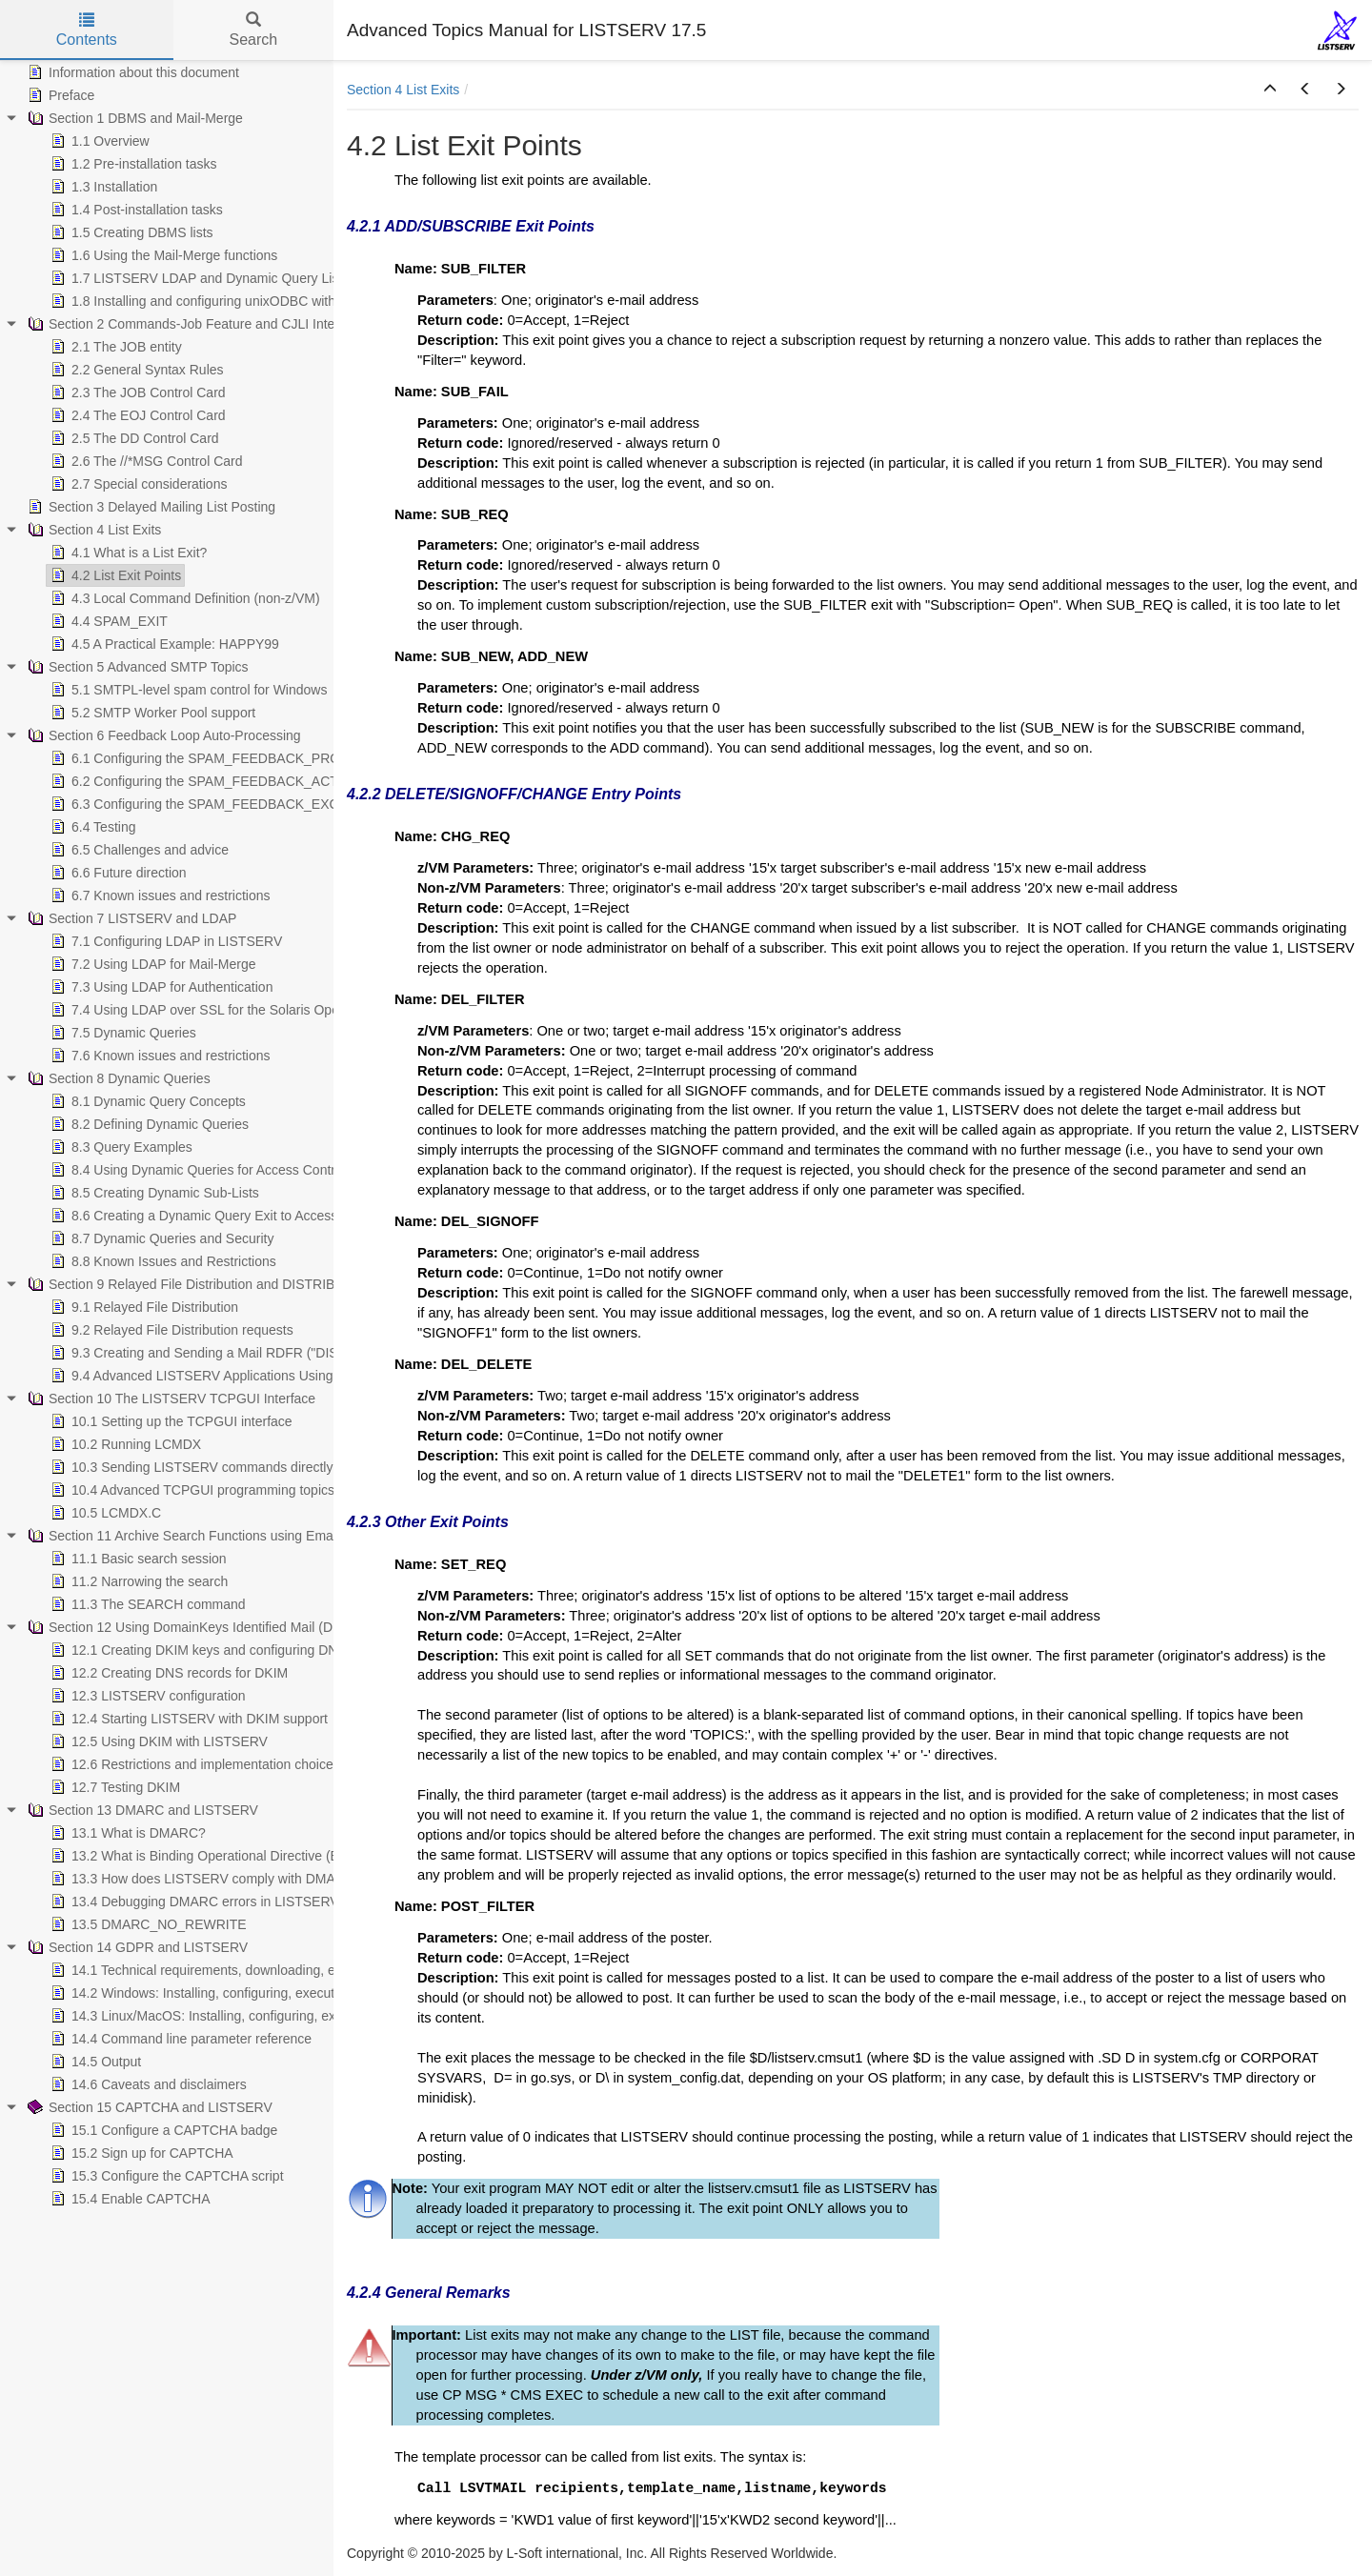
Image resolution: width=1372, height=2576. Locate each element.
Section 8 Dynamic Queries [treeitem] (117, 1078)
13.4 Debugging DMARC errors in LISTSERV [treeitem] (193, 1901)
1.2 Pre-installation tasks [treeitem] (132, 163)
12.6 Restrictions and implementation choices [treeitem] (193, 1764)
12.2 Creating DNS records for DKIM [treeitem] (167, 1672)
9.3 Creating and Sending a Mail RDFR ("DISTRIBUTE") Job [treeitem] (238, 1352)
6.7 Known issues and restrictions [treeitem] (159, 895)
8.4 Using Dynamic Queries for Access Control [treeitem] (196, 1169)
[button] (1270, 89)
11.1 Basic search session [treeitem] (137, 1558)
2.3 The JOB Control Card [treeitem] (136, 392)
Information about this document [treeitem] (131, 72)
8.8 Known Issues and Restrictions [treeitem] (161, 1261)
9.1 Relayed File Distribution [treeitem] (142, 1307)
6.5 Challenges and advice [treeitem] (138, 849)
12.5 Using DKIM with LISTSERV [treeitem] (157, 1741)
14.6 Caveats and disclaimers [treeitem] (147, 2084)
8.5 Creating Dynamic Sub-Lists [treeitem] (153, 1192)
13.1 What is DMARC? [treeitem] (126, 1832)
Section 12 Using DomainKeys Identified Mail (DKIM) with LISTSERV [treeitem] (240, 1627)
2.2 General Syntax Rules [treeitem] (135, 369)
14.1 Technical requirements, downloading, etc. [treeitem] (198, 1970)
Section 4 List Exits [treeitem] (92, 529)
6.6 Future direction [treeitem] (117, 872)
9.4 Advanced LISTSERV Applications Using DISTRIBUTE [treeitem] (231, 1375)
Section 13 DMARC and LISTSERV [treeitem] (141, 1810)
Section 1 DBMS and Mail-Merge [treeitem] (133, 118)
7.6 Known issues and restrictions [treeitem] (159, 1055)
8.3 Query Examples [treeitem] (119, 1147)
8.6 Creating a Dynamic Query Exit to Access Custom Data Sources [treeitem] (259, 1215)
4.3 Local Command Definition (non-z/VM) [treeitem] (183, 598)
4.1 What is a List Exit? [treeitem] (127, 552)
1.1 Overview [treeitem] (98, 141)
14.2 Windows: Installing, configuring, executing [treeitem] (200, 1993)
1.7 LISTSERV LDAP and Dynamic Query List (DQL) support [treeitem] (239, 278)
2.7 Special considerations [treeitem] (137, 484)
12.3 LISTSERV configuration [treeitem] (146, 1695)
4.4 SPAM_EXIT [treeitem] (107, 621)
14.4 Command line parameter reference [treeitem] (179, 2038)
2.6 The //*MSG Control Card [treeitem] (144, 461)
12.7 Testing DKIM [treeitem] (113, 1787)
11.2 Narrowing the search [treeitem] (137, 1581)
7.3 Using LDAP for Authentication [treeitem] (159, 987)
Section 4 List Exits (403, 89)
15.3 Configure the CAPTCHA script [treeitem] (165, 2175)
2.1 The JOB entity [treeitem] (114, 346)
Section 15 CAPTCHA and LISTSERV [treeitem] (148, 2107)
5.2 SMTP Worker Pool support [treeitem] (151, 712)
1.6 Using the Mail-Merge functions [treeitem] (162, 255)
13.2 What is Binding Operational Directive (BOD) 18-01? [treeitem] (228, 1855)
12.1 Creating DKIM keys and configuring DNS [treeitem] (197, 1650)
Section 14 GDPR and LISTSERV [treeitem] (136, 1947)
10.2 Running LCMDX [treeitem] (124, 1444)
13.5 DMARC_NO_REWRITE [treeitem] (147, 1924)
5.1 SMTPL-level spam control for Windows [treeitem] (187, 689)
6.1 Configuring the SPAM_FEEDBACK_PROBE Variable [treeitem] (228, 758)
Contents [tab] (86, 30)
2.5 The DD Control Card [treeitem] (133, 438)
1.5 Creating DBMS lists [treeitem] (130, 232)
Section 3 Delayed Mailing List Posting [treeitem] (149, 506)
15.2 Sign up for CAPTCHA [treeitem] (140, 2153)
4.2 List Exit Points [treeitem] (114, 575)
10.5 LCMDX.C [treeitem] (104, 1512)
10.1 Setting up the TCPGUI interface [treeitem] (170, 1421)
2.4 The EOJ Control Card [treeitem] (136, 415)
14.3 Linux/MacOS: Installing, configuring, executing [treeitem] (212, 2015)
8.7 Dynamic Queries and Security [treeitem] (160, 1238)
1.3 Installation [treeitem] (102, 186)
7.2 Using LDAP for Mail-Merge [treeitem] (151, 964)
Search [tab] (253, 30)
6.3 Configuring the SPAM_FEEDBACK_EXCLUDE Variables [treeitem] (240, 804)
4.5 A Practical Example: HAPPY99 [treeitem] (163, 644)
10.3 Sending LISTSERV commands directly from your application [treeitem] (253, 1467)
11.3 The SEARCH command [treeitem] (146, 1604)
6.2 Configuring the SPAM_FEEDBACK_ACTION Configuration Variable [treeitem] (271, 781)
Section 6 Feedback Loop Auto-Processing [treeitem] (162, 735)
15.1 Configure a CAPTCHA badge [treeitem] (162, 2130)
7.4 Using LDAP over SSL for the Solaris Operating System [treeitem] (234, 1009)
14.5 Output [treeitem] (94, 2061)
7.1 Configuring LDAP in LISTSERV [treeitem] (164, 941)
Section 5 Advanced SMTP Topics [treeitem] (136, 666)
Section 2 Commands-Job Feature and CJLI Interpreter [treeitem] (199, 323)
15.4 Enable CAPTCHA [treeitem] (129, 2198)
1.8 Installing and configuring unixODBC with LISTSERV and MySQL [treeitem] (262, 301)
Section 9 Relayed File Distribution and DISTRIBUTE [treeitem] (192, 1284)
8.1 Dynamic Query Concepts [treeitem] (146, 1101)
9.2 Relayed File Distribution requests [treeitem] (170, 1329)
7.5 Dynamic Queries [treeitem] (121, 1032)
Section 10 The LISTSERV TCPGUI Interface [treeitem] (169, 1398)
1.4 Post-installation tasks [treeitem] (135, 209)
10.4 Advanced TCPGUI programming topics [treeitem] (190, 1490)
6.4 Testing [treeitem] (91, 826)
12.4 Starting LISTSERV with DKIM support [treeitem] (187, 1718)
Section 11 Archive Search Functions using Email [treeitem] (181, 1535)
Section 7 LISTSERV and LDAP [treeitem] (130, 918)
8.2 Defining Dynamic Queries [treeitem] (148, 1124)
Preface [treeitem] (59, 95)
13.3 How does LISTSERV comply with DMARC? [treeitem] (204, 1878)
